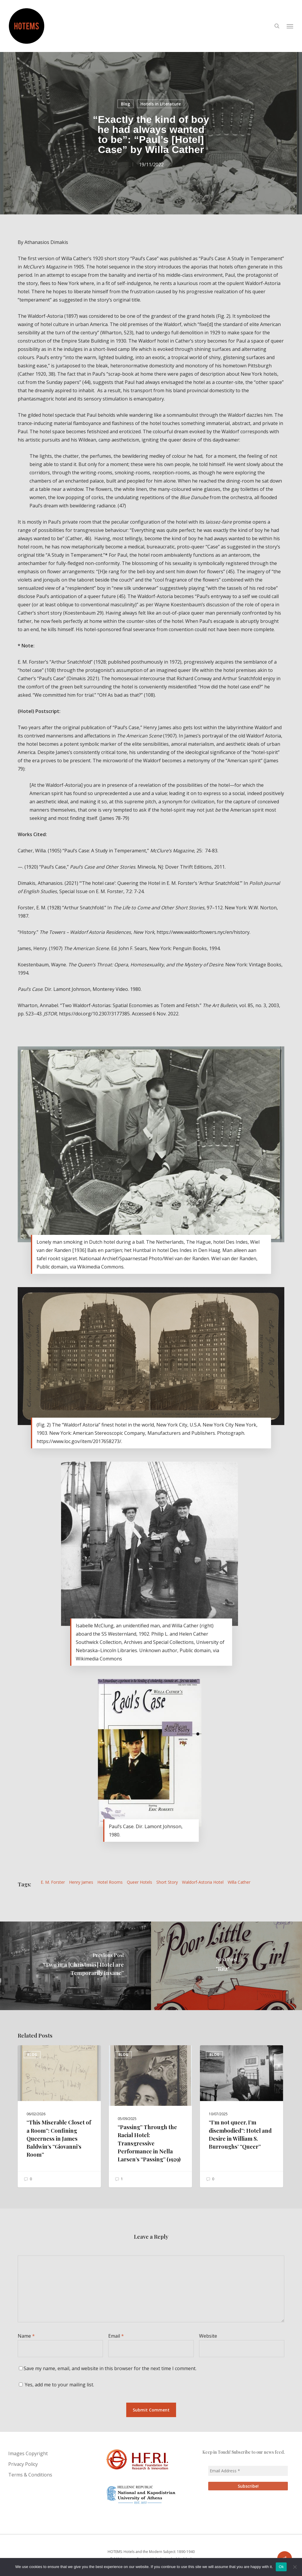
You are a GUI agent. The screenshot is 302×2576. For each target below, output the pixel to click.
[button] (290, 26)
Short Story (167, 1882)
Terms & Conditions (30, 2474)
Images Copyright (28, 2453)
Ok (281, 2566)
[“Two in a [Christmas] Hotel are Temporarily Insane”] (75, 1966)
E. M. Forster (53, 1882)
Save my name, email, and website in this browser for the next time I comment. (110, 2368)
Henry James (81, 1882)
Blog (125, 104)
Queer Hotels (139, 1882)
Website (208, 2336)
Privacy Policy (23, 2464)
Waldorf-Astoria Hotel (203, 1882)
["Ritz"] (226, 1966)
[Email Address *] (248, 2471)
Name (26, 2336)
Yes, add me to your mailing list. (56, 2384)
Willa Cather (239, 1882)
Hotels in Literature (160, 104)
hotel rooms (110, 1882)
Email (116, 2336)
